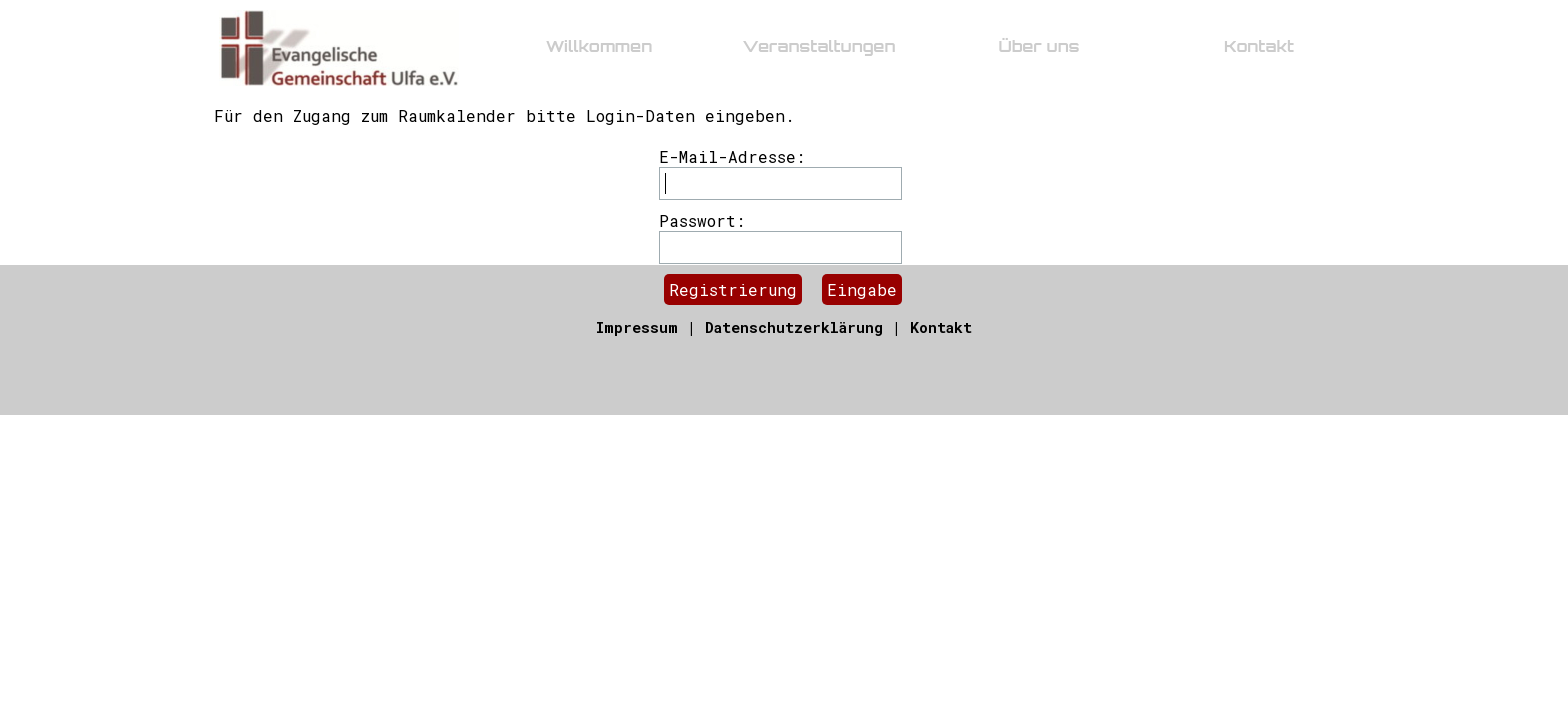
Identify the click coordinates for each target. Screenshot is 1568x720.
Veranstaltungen (818, 46)
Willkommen (599, 46)
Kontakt (941, 327)
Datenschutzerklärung (794, 327)
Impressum (637, 327)
